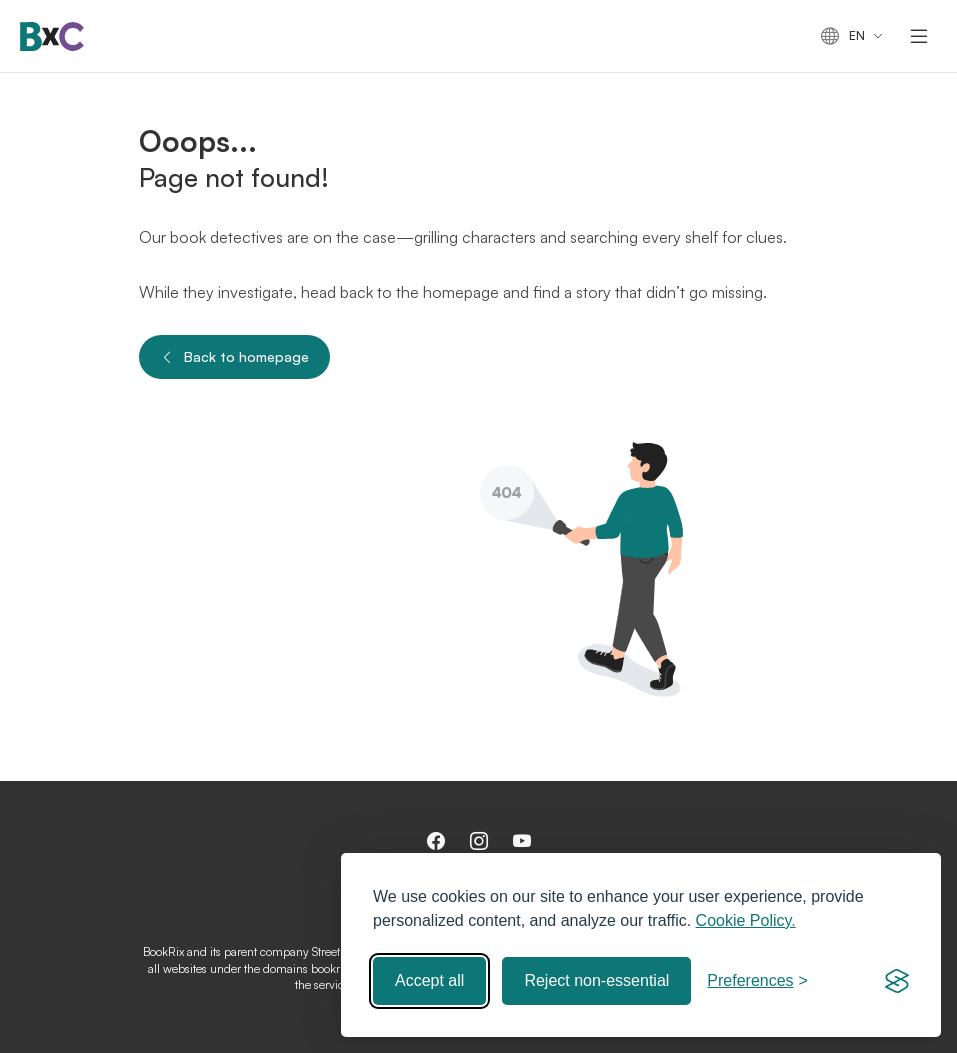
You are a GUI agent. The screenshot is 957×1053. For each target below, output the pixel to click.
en (843, 36)
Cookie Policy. (746, 920)
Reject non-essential (596, 980)
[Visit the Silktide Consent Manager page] (897, 981)
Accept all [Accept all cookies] (429, 980)
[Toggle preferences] (757, 981)
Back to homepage (234, 357)
